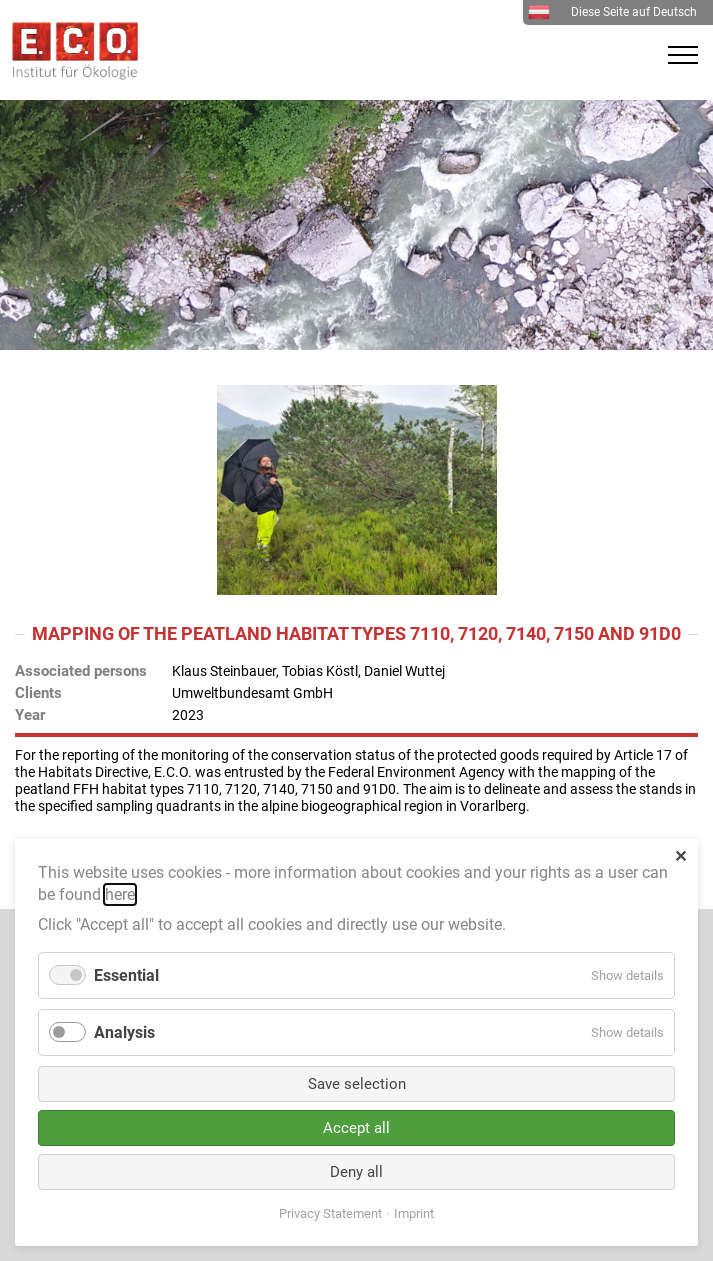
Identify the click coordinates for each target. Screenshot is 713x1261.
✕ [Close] (680, 856)
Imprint (414, 1213)
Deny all (356, 1172)
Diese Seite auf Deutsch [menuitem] (612, 12)
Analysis (124, 1032)
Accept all (356, 1128)
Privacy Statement (330, 1213)
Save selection (357, 1084)
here (120, 894)
